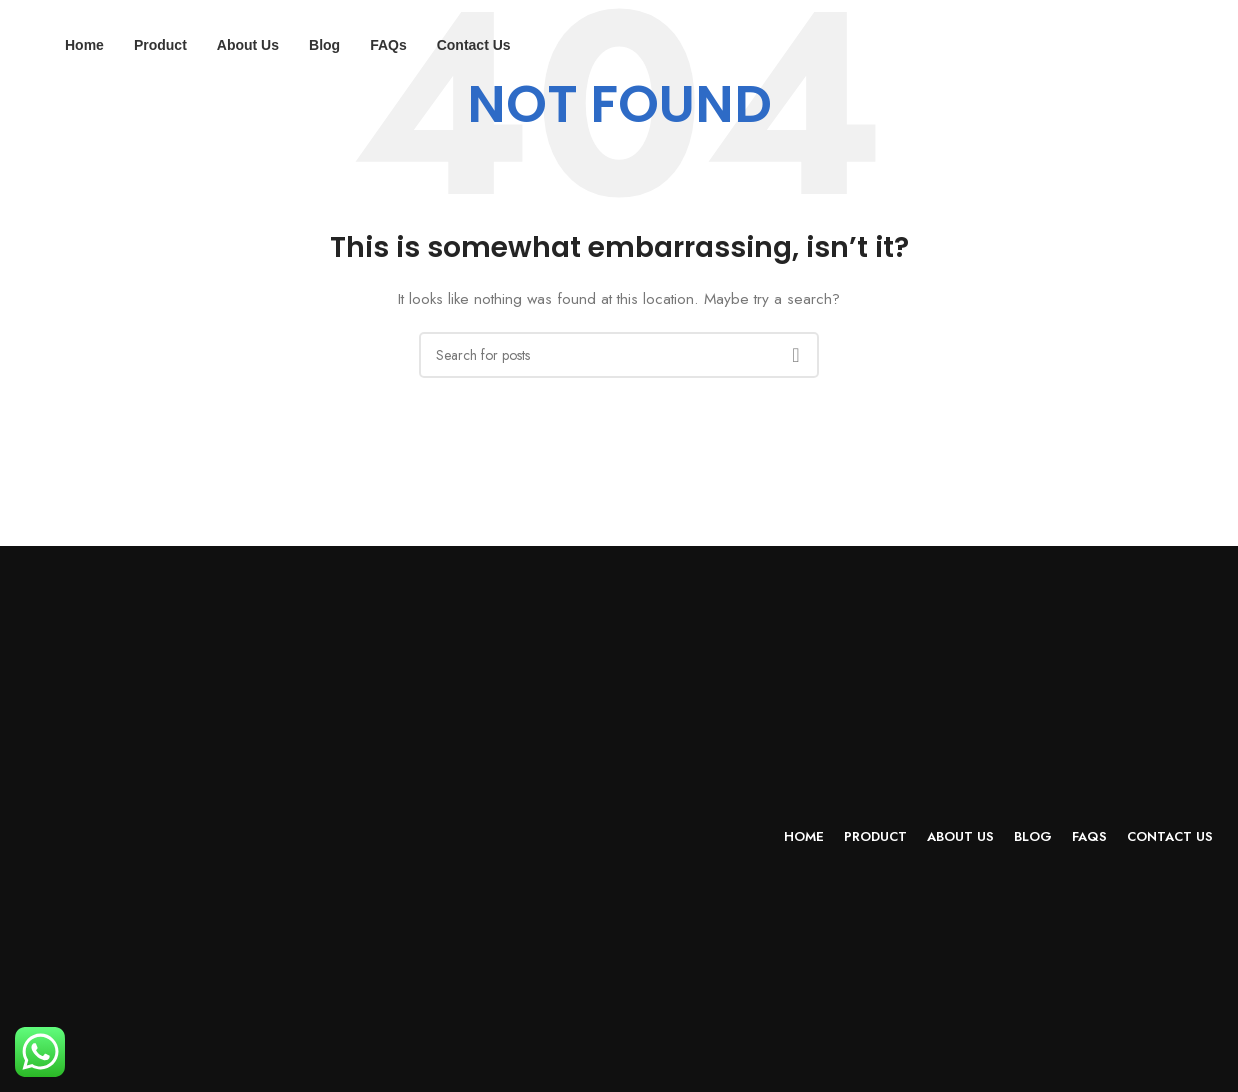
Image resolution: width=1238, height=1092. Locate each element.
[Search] (619, 355)
